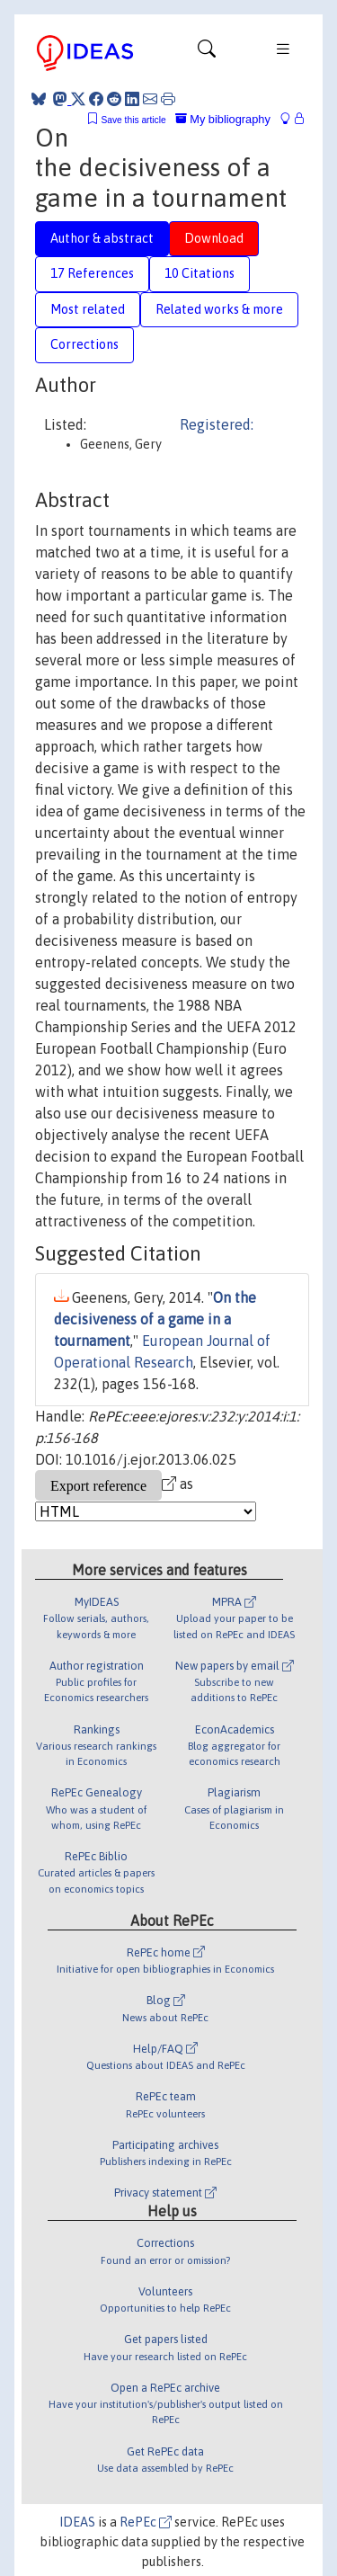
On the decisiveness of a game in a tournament (155, 1319)
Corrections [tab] (84, 344)
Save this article (133, 120)
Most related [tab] (87, 309)
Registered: (216, 424)
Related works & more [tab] (219, 309)
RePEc (146, 2522)
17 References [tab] (92, 273)
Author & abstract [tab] (102, 238)
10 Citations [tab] (199, 273)
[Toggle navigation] (207, 53)
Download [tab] (214, 238)
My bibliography (222, 119)
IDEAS (77, 2522)
